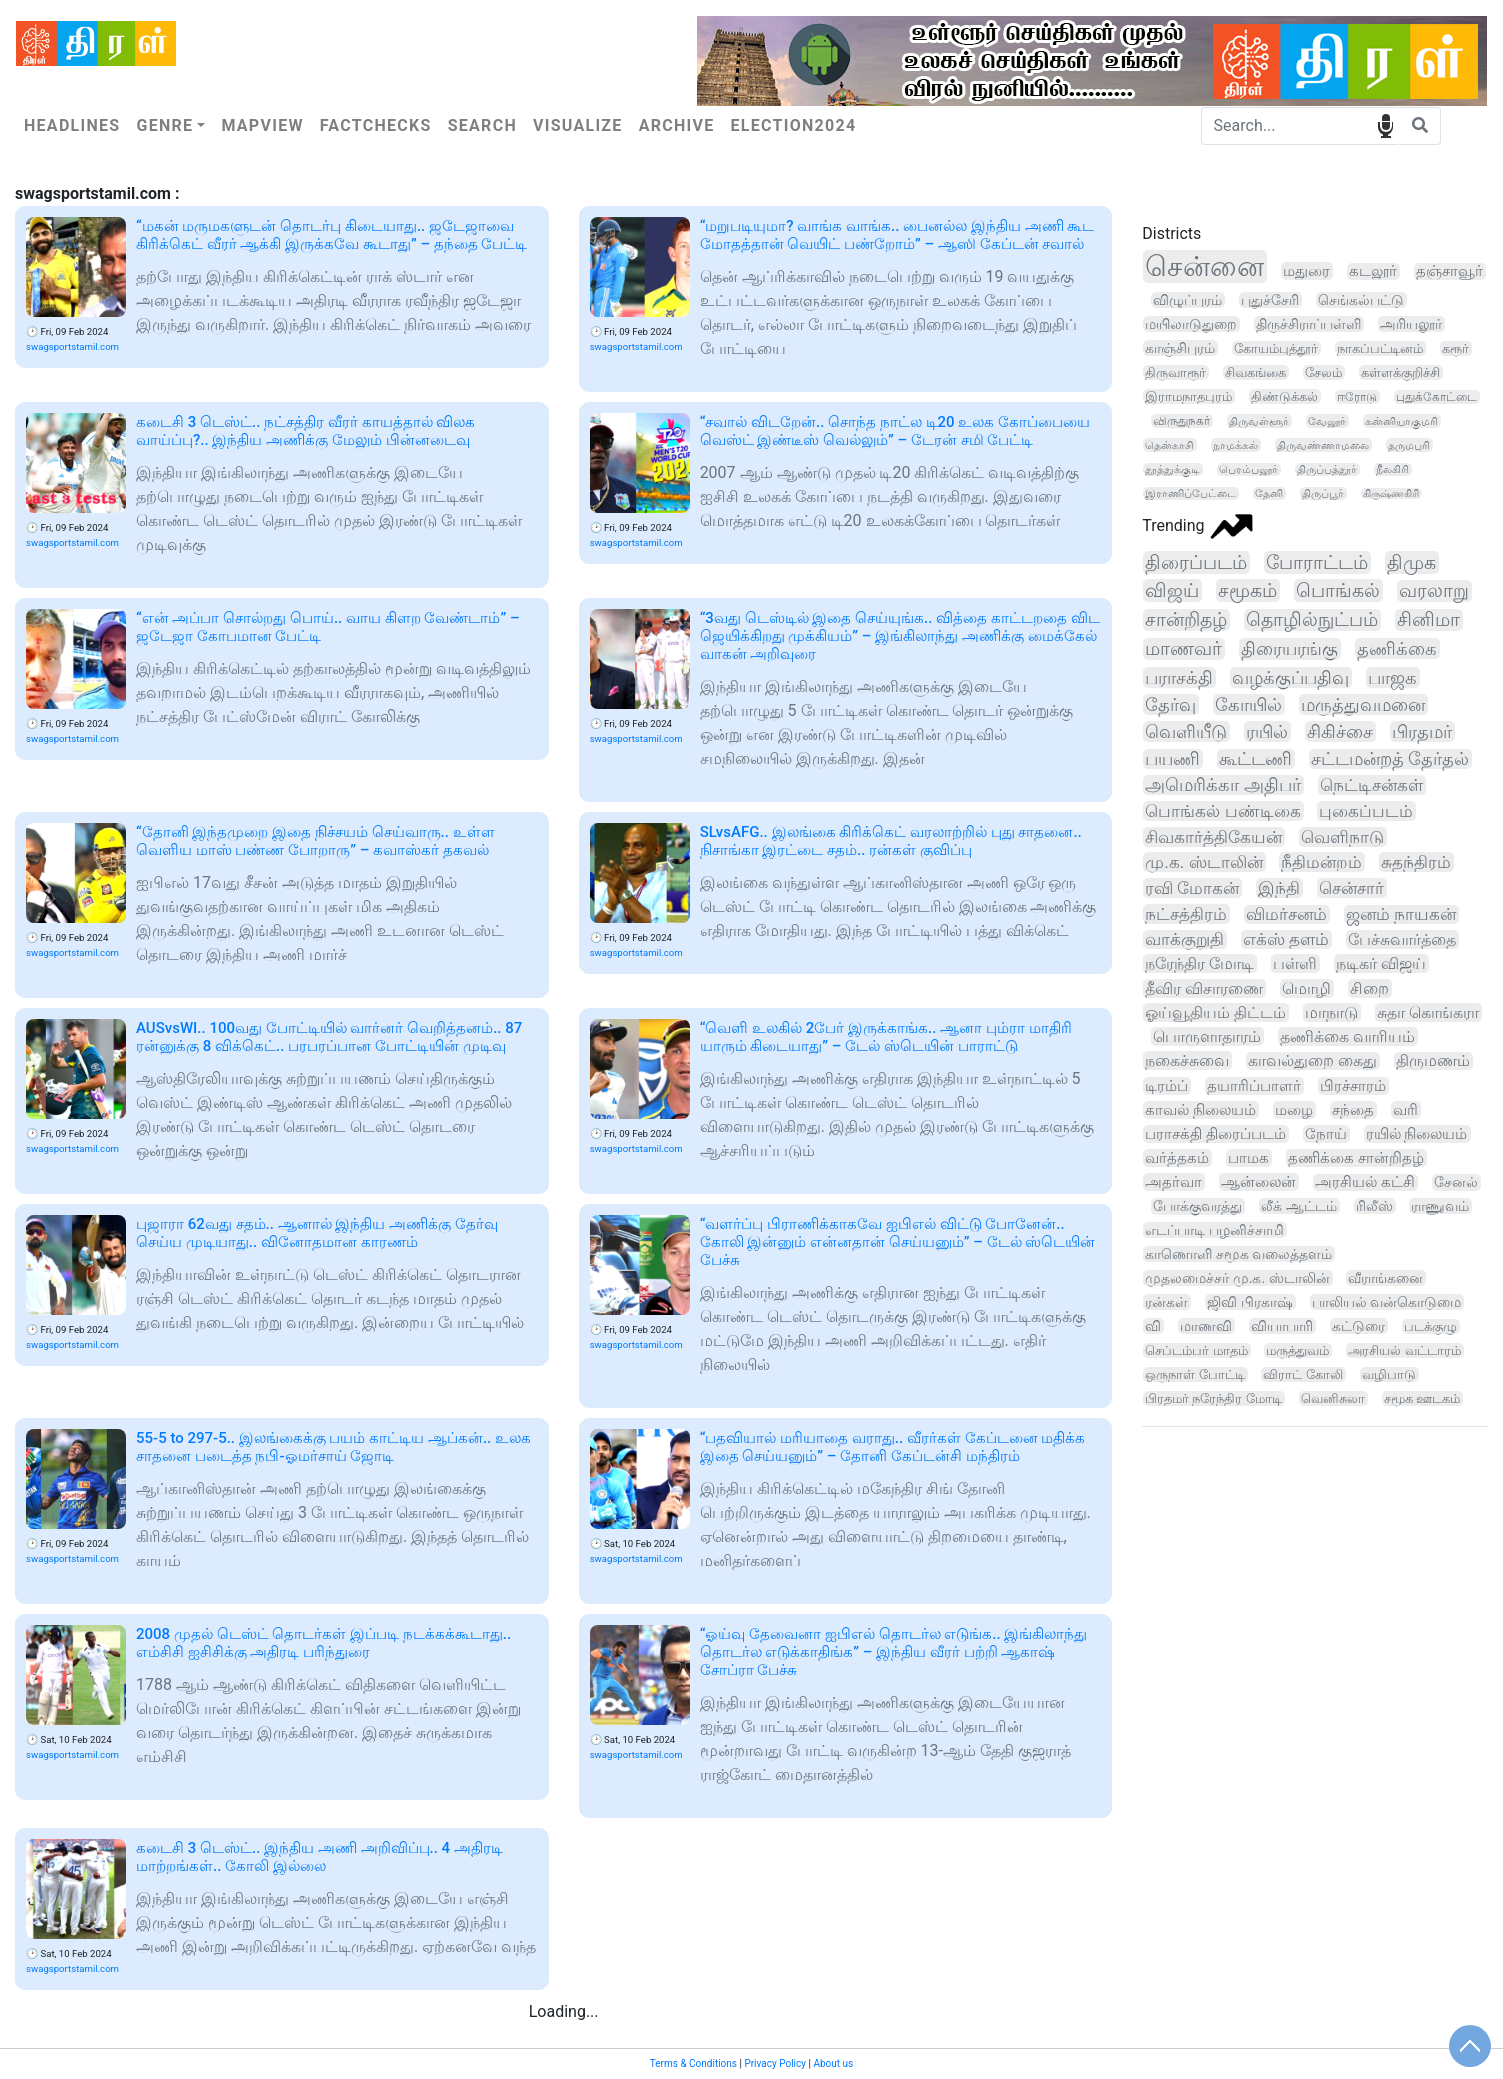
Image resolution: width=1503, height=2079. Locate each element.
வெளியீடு (1186, 731)
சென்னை (1204, 266)
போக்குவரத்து (1197, 1206)
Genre (164, 125)
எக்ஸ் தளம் (1286, 939)
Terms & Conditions (693, 2063)
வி (1153, 1326)
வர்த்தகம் (1177, 1158)
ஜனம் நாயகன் (1401, 914)
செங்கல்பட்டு (1361, 300)
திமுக (1411, 562)
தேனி (1269, 493)
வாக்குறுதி (1184, 939)
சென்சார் (1351, 888)
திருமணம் (1433, 1061)
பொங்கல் (1338, 590)
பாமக (1248, 1158)
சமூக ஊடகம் (1422, 1398)
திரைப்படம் (1196, 562)
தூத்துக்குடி (1172, 469)
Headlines (72, 125)
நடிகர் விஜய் (1381, 963)
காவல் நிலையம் (1200, 1110)
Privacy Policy (775, 2063)
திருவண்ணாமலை (1323, 445)
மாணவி (1206, 1326)
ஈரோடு (1357, 397)
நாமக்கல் (1235, 445)
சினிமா (1428, 620)
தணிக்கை (1397, 648)
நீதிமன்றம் (1321, 862)
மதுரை (1306, 271)
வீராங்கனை (1385, 1278)
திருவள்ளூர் (1259, 421)
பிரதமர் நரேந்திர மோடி (1213, 1398)
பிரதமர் (1422, 731)
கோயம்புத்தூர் (1276, 348)
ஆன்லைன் (1258, 1182)
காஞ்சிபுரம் (1180, 348)
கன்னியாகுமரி (1401, 421)
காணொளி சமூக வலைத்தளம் (1238, 1254)
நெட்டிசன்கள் (1371, 785)
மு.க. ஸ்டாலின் (1203, 862)
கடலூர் (1373, 271)
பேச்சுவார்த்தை (1402, 939)
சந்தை (1353, 1110)
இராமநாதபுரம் (1188, 396)
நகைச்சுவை (1187, 1060)
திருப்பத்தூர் (1327, 469)
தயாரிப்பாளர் (1254, 1086)
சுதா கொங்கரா (1428, 1012)
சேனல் (1456, 1182)
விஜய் (1172, 590)
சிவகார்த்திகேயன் (1213, 837)
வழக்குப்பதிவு (1290, 677)
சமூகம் (1247, 590)
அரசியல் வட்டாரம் (1404, 1350)
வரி (1405, 1110)
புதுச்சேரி (1270, 300)
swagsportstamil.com (72, 346)
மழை (1294, 1110)
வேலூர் (1327, 421)
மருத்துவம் (1297, 1350)
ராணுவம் (1440, 1206)
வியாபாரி (1282, 1326)
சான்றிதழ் (1186, 620)
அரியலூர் (1411, 324)
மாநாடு (1331, 1012)
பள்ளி (1295, 963)
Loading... (564, 2011)
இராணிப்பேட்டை (1190, 493)
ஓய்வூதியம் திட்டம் (1215, 1012)
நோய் (1326, 1134)
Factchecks (376, 125)
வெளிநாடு (1342, 837)
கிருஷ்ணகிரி (1391, 493)
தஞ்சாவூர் (1449, 271)
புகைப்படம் (1366, 811)
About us (833, 2063)
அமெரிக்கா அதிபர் (1222, 785)
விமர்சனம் (1286, 914)
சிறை (1369, 988)
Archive (677, 125)
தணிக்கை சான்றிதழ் (1356, 1158)
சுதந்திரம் (1416, 862)
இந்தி (1279, 888)
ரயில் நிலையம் (1417, 1134)
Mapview (262, 125)
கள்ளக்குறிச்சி (1400, 372)
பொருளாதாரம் (1207, 1036)
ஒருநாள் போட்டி (1194, 1374)
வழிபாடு (1389, 1374)
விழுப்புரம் (1187, 300)
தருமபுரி (1409, 445)
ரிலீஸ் (1374, 1206)
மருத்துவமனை (1363, 704)
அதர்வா (1173, 1182)
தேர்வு (1170, 704)
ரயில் (1267, 731)
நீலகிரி (1392, 469)
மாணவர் (1183, 649)
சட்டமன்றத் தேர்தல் (1390, 759)
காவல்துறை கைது (1312, 1061)
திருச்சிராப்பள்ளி (1308, 324)
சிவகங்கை (1255, 372)
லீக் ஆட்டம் (1299, 1206)
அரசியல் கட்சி (1365, 1182)
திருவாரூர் (1175, 372)
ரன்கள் (1166, 1302)
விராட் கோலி (1302, 1374)
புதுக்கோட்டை (1436, 397)
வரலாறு (1434, 591)
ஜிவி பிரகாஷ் (1249, 1302)
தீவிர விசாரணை (1204, 988)
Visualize (578, 125)
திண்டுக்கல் (1284, 396)
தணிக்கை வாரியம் (1347, 1036)
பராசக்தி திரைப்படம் (1215, 1134)
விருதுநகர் (1181, 421)
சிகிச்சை (1340, 731)
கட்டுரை (1358, 1326)
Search (482, 125)
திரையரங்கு (1289, 649)
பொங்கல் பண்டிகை (1222, 811)
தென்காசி (1169, 445)
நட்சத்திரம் (1186, 914)
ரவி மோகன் (1192, 888)
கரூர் (1455, 348)
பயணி (1172, 759)
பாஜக (1392, 677)
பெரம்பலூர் (1248, 469)
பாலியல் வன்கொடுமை (1386, 1302)
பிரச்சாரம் (1353, 1086)
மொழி (1306, 988)
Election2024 (794, 125)
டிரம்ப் (1166, 1086)
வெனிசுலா (1333, 1398)
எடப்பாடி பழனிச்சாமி (1214, 1230)
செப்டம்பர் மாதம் (1196, 1350)
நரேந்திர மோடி (1199, 963)
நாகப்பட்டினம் (1380, 348)
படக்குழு (1430, 1326)
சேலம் (1323, 372)
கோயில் (1248, 704)
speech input (1385, 124)
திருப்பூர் (1323, 493)
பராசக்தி (1179, 677)
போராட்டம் (1317, 562)
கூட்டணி (1255, 759)
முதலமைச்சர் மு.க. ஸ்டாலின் (1237, 1278)
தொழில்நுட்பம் (1312, 620)
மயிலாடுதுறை (1191, 324)
